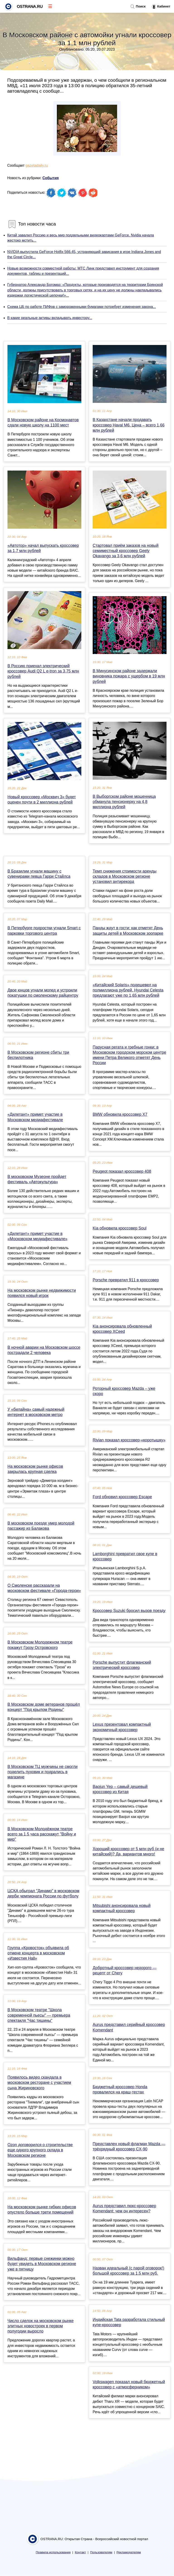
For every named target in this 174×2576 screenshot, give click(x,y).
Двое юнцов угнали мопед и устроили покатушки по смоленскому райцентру (42, 993)
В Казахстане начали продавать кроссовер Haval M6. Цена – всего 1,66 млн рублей (128, 424)
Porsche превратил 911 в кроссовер (126, 1280)
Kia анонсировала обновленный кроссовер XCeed (122, 1329)
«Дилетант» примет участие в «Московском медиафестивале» (37, 1236)
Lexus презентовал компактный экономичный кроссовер (122, 1727)
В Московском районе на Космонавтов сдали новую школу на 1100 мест (43, 422)
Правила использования (53, 2552)
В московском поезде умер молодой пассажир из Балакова (40, 1526)
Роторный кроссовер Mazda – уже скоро (124, 1391)
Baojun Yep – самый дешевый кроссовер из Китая (120, 1789)
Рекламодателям (128, 2552)
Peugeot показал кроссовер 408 (122, 1171)
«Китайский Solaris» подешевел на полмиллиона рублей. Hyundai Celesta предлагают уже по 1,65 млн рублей (128, 990)
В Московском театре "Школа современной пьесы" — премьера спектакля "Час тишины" (38, 2015)
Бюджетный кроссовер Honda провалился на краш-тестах (120, 2089)
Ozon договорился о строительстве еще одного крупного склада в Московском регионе (40, 2149)
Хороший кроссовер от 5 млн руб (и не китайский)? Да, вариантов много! (128, 1851)
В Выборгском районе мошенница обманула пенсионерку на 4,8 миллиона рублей (124, 801)
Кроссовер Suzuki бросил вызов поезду (129, 1610)
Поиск (137, 7)
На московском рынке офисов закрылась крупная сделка (35, 1469)
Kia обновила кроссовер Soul (119, 1228)
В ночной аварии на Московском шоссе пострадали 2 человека (43, 1350)
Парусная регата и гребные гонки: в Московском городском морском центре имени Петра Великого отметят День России (129, 1055)
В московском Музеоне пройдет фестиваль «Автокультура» (36, 1179)
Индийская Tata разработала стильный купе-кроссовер (129, 2322)
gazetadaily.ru (37, 165)
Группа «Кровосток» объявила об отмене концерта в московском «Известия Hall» (38, 1953)
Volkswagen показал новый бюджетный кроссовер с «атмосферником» (129, 2384)
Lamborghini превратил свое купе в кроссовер (125, 1556)
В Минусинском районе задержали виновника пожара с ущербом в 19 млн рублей (129, 676)
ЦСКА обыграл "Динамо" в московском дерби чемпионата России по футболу (43, 1893)
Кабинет (161, 7)
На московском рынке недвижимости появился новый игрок (41, 1293)
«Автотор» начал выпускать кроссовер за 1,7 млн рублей (43, 548)
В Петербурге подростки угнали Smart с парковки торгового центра (44, 930)
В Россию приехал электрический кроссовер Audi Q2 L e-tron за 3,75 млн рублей (43, 671)
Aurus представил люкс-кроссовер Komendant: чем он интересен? (124, 2208)
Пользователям (101, 2552)
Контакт (80, 2552)
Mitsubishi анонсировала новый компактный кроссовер (122, 1908)
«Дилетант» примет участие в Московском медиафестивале (35, 1117)
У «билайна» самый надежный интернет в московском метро (35, 1412)
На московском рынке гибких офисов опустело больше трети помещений (41, 2209)
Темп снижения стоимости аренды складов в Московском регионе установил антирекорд (125, 876)
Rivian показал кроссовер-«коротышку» (129, 1440)
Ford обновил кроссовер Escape (122, 1497)
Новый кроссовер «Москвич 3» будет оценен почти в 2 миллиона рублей (41, 799)
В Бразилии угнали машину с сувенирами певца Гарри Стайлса (38, 874)
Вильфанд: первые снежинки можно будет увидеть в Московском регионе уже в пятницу (41, 2263)
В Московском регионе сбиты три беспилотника (38, 1055)
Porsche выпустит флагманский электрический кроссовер (122, 1665)
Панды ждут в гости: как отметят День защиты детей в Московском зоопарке (128, 930)
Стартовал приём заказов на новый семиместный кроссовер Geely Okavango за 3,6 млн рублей (126, 550)
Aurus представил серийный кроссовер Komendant (129, 2027)
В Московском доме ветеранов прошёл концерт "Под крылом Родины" (43, 1707)
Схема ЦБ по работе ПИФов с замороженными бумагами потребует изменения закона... (81, 307)
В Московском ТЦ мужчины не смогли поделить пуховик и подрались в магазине (42, 1771)
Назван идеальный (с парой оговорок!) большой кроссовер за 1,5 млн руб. (128, 2271)
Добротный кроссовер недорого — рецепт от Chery (125, 1970)
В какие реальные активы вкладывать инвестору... (49, 318)
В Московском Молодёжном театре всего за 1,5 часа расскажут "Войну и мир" (41, 1834)
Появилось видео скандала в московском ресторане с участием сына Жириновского (39, 2082)
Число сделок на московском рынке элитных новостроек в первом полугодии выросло (40, 2325)
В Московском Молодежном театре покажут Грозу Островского (39, 1645)
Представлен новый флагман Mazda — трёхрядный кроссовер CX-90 (129, 2146)
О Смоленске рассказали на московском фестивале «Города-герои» (44, 1588)
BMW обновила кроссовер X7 (120, 1114)
